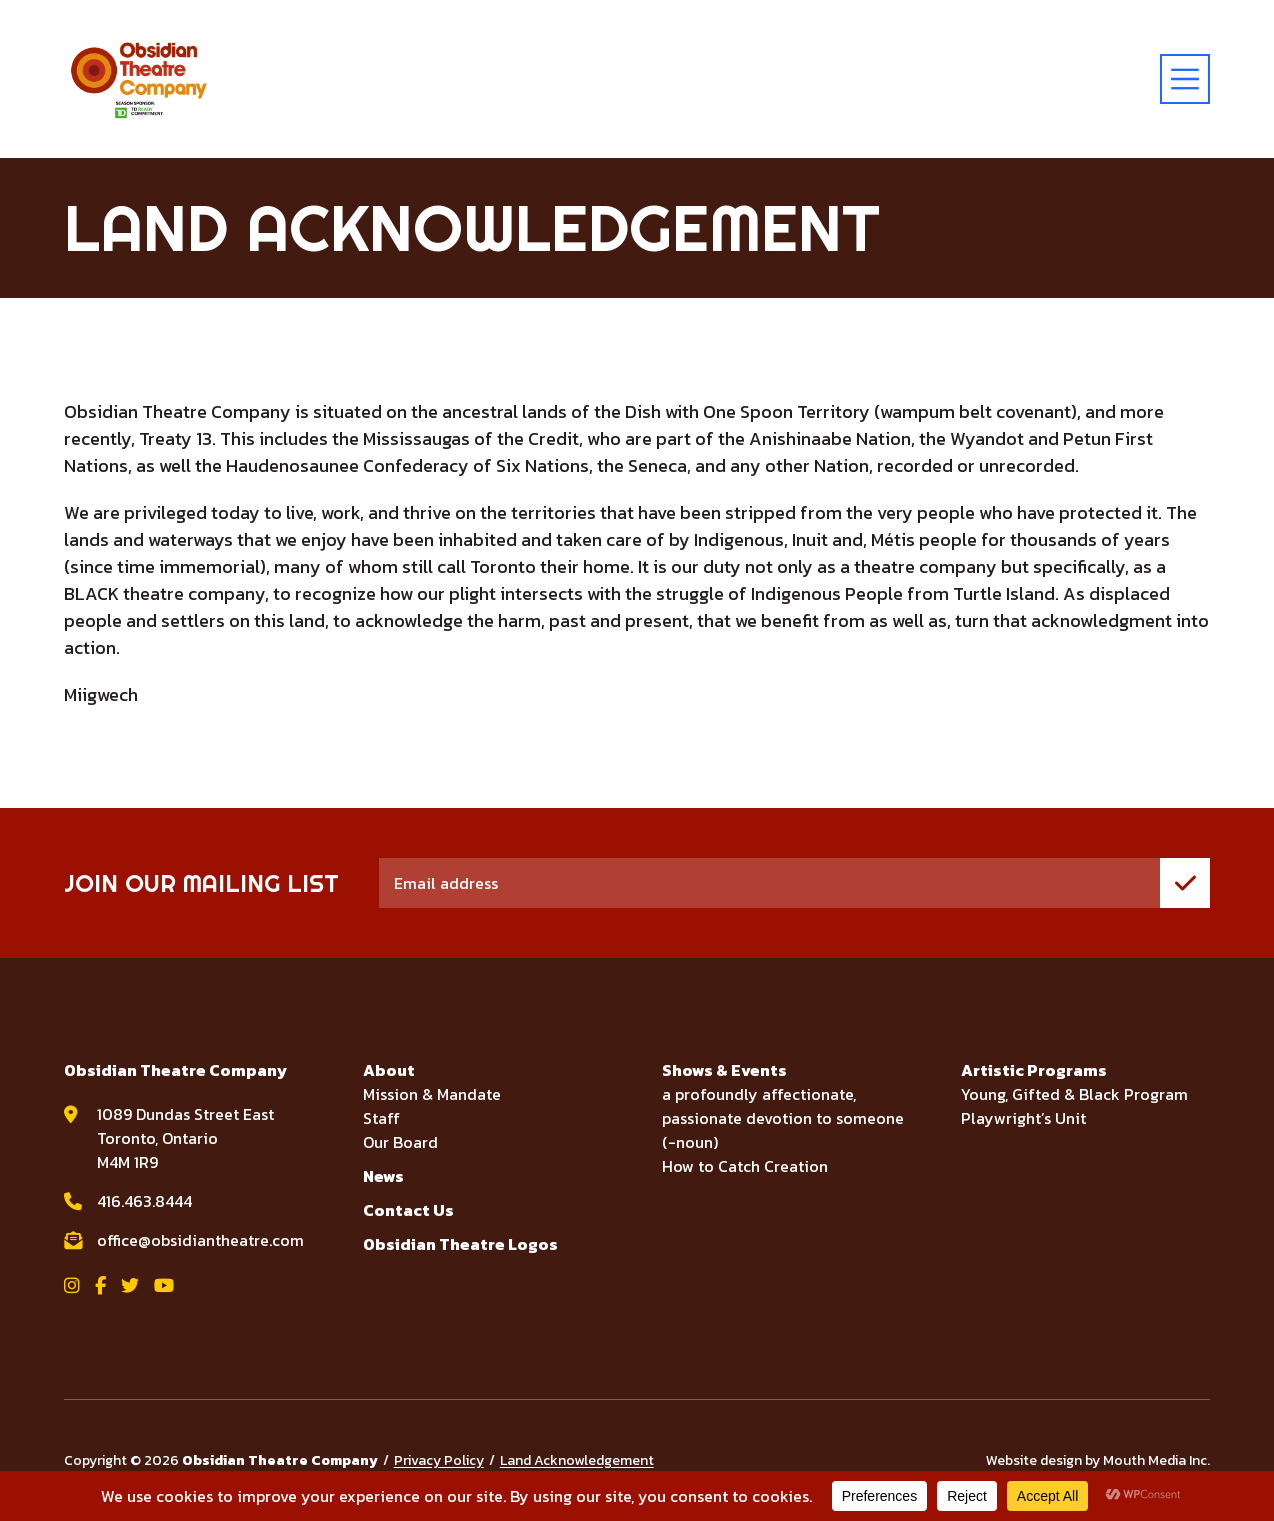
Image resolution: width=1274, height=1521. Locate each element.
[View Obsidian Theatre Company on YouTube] (164, 1285)
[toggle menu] (1185, 79)
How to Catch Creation (745, 1166)
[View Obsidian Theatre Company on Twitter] (130, 1285)
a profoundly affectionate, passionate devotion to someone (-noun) (783, 1118)
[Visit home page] (139, 79)
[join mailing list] (1185, 883)
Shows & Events (724, 1070)
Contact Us (408, 1210)
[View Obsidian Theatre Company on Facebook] (100, 1285)
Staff (381, 1118)
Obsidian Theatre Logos (460, 1244)
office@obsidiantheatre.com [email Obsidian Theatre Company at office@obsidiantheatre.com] (200, 1240)
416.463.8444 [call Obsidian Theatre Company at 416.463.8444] (144, 1201)
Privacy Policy (439, 1460)
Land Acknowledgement (577, 1460)
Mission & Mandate (432, 1094)
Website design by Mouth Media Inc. (1098, 1460)
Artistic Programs (1034, 1070)
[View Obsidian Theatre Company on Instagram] (72, 1285)
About (389, 1070)
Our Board (400, 1142)
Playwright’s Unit (1023, 1118)
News (383, 1176)
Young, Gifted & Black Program (1074, 1094)
